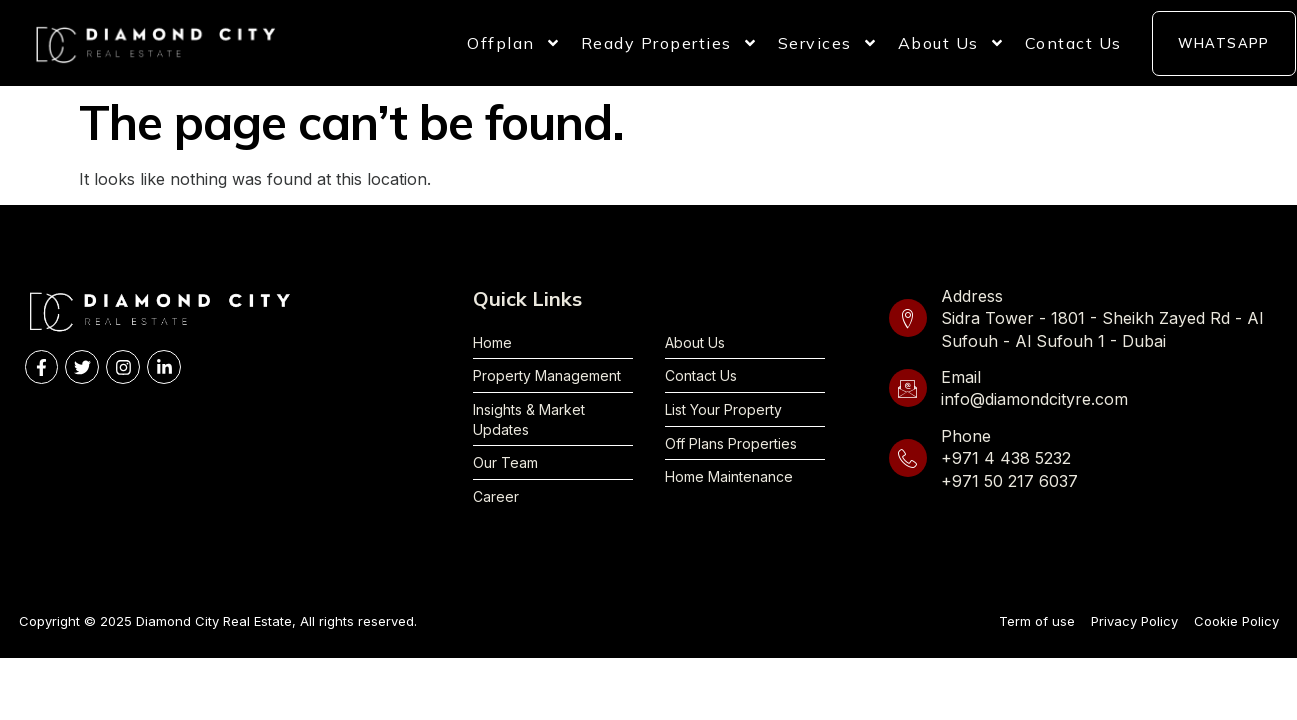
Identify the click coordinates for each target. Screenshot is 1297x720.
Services (828, 43)
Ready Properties (669, 43)
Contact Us (1073, 43)
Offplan (514, 43)
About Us (951, 43)
